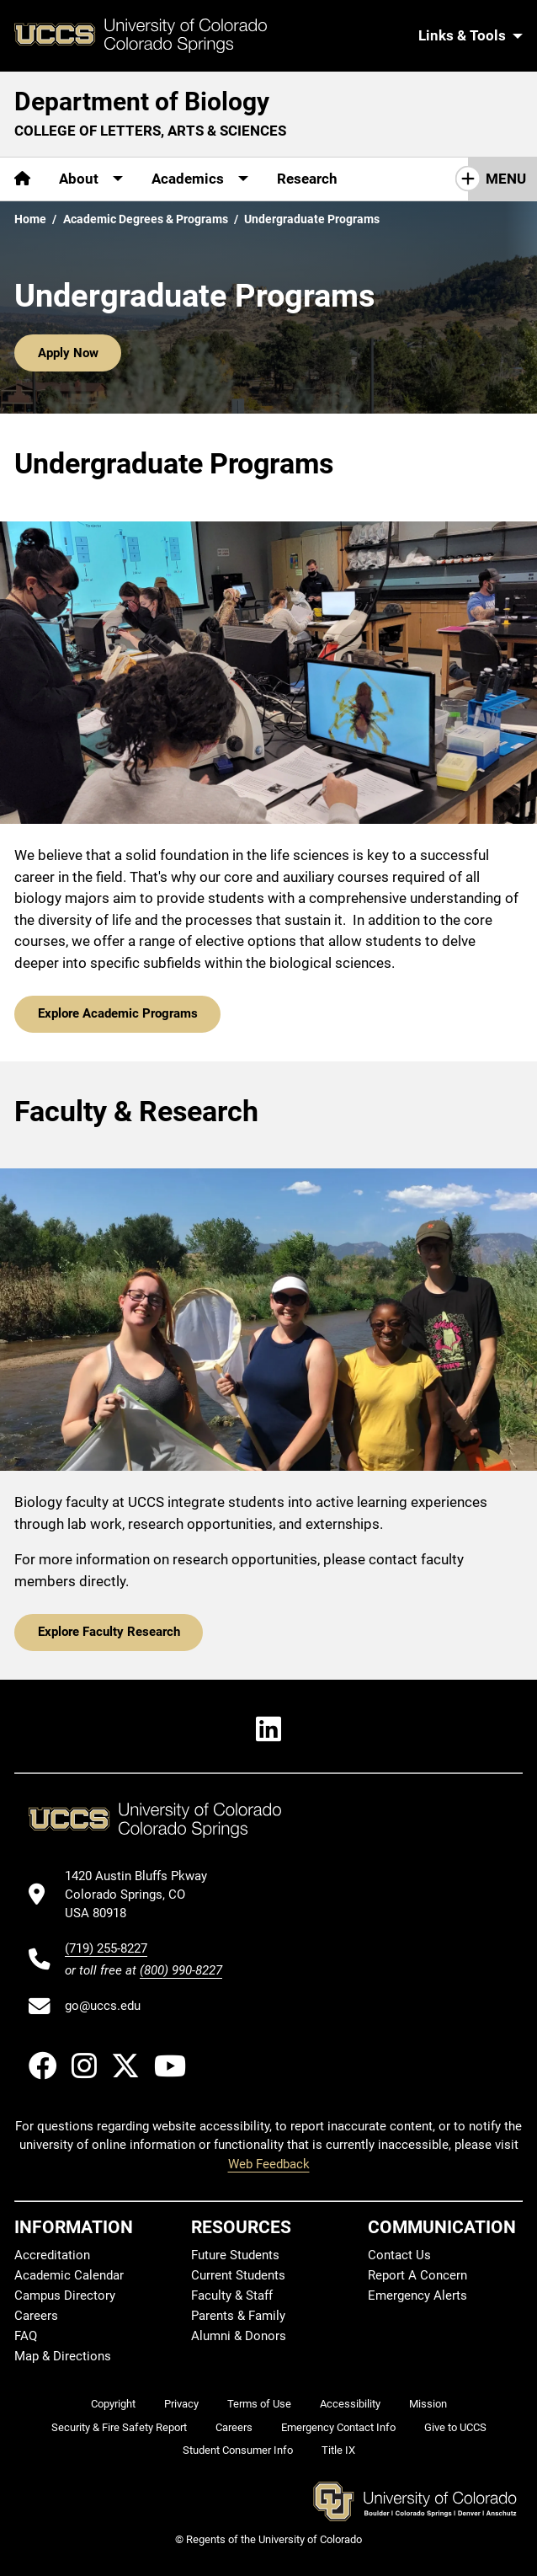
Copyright (113, 2403)
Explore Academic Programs (118, 1013)
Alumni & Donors (238, 2336)
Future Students (235, 2255)
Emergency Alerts (417, 2295)
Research (307, 178)
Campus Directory (64, 2295)
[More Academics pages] (200, 179)
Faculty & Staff (232, 2295)
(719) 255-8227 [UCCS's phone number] (106, 1948)
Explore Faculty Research (109, 1631)
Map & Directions (62, 2356)
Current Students (238, 2275)
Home (30, 219)
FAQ (25, 2336)
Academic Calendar (69, 2275)
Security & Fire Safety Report (119, 2427)
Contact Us (399, 2255)
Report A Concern (417, 2275)
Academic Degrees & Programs (145, 219)
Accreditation (52, 2255)
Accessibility (350, 2403)
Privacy (181, 2403)
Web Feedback (269, 2164)
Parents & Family (238, 2315)
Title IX (338, 2450)
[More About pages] (91, 179)
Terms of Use (259, 2403)
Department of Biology (141, 101)
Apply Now (68, 353)
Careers (36, 2315)
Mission (428, 2403)
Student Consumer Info (238, 2450)
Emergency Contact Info (338, 2427)
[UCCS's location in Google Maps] (143, 1895)
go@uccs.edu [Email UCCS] (103, 2005)
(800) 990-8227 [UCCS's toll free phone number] (181, 1970)
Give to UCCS (455, 2427)
